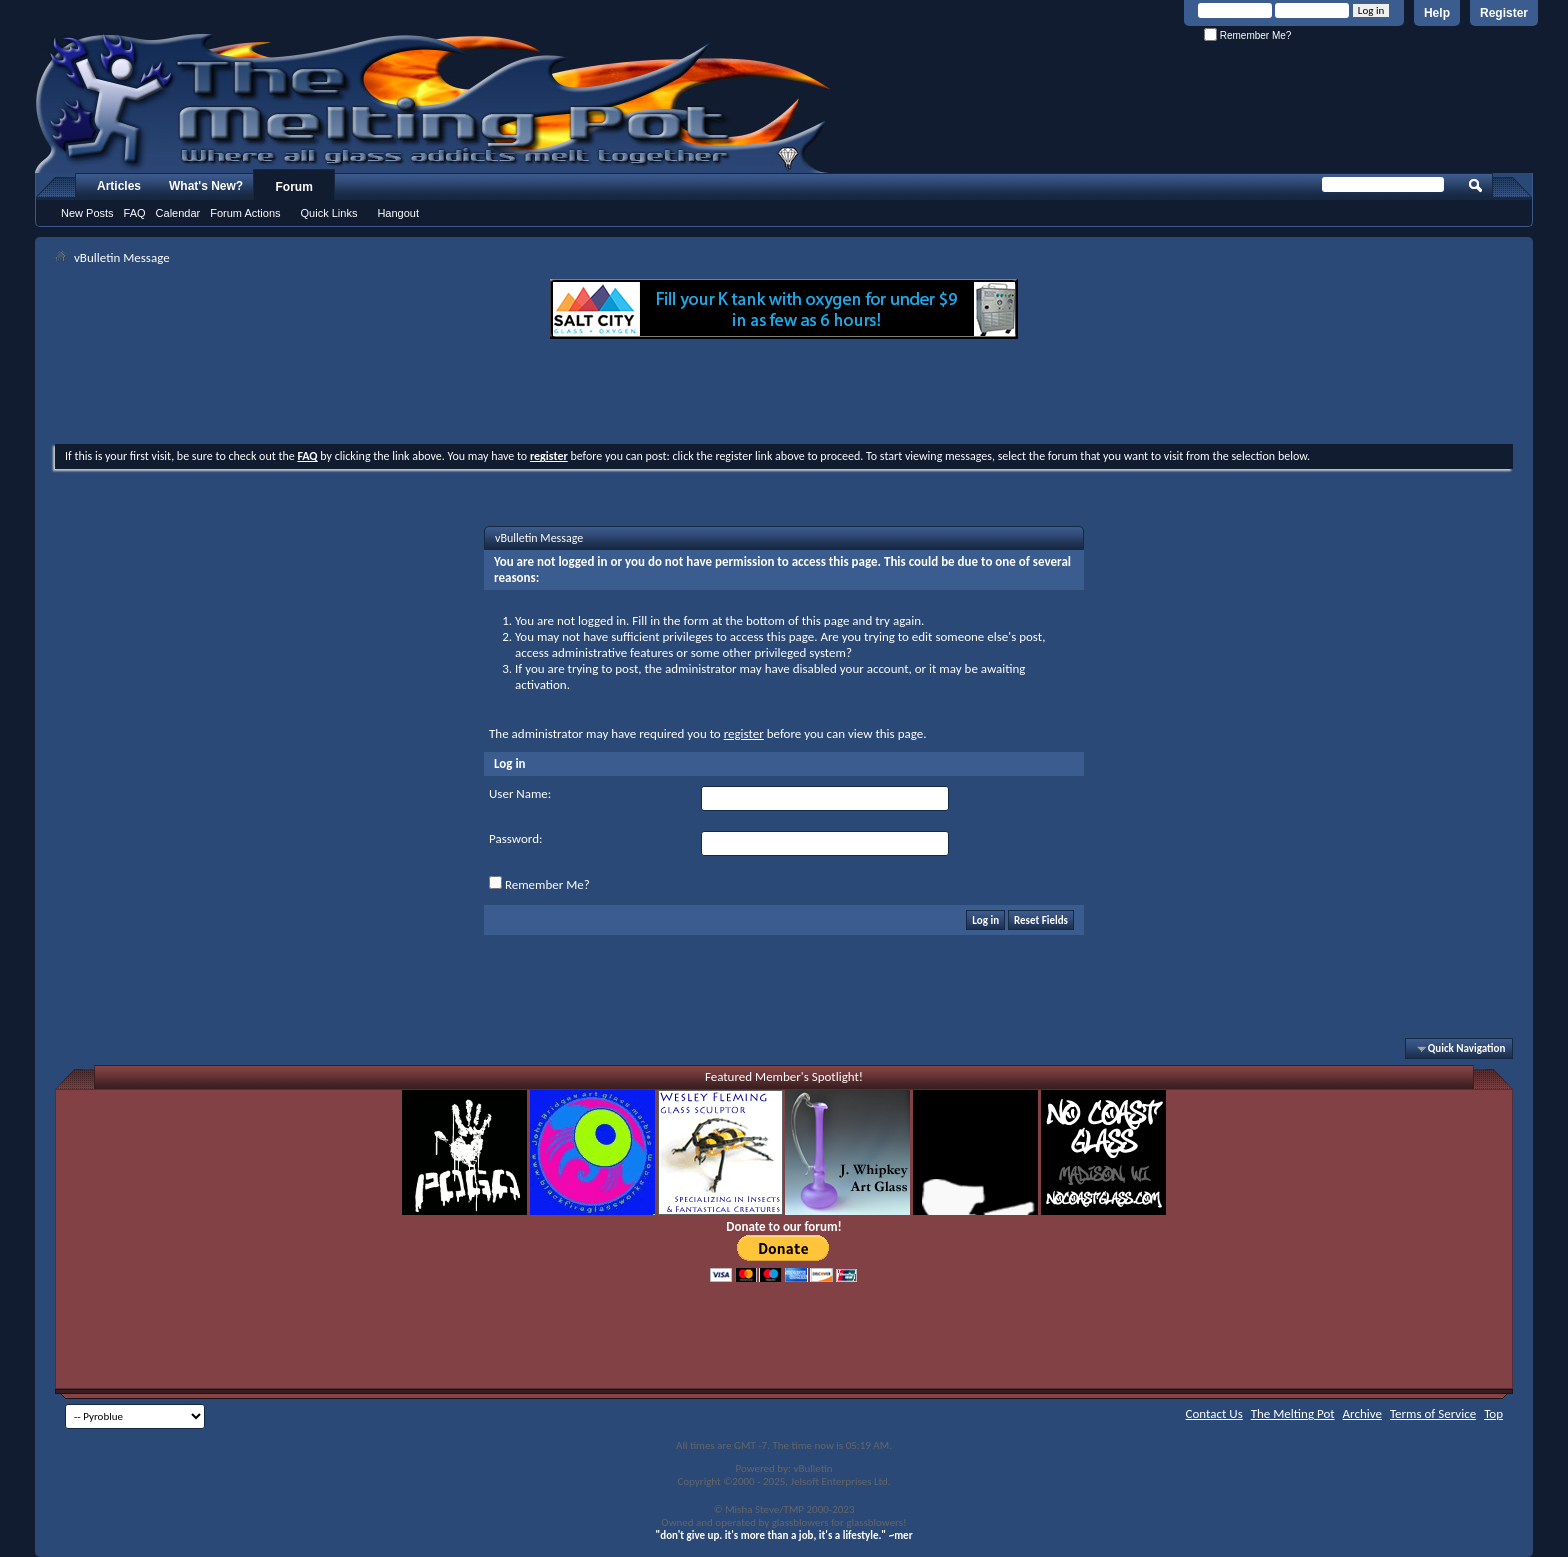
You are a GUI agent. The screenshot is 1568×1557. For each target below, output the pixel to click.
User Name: (520, 793)
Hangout (398, 213)
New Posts (87, 213)
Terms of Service (1433, 1413)
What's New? (206, 186)
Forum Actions (245, 213)
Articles (119, 186)
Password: (515, 838)
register (744, 733)
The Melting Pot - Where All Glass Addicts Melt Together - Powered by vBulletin (434, 103)
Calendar (178, 213)
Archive (1362, 1413)
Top (1493, 1413)
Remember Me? (1247, 35)
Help (1437, 13)
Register (1504, 13)
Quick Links (329, 213)
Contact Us (1214, 1413)
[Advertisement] (784, 394)
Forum (294, 187)
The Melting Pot (1293, 1413)
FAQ (135, 213)
